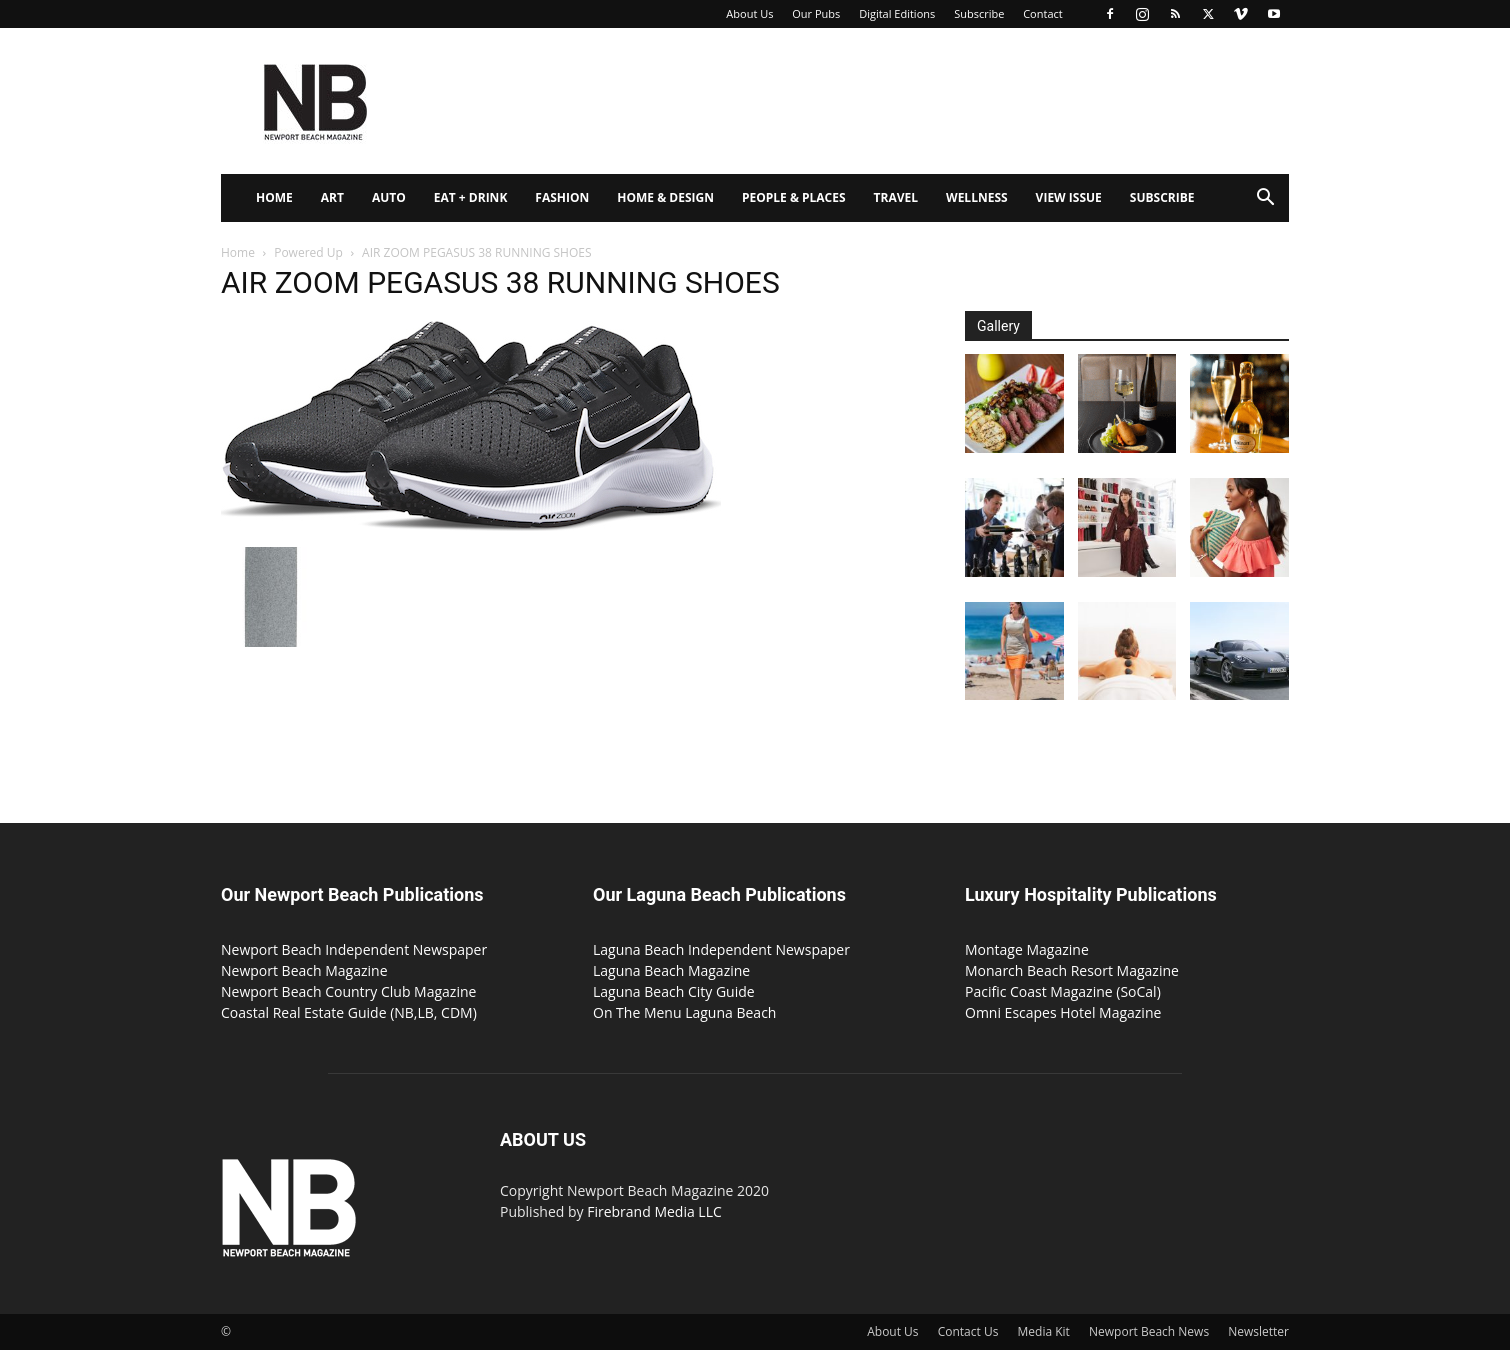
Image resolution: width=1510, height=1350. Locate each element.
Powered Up (308, 252)
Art (332, 197)
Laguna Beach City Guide (674, 991)
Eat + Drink (471, 197)
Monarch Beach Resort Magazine (1072, 970)
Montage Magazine (1027, 949)
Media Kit (1044, 1331)
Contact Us (968, 1331)
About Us (749, 13)
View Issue (1069, 197)
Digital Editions (897, 13)
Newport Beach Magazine (304, 970)
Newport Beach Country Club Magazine (348, 991)
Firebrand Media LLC (654, 1211)
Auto (389, 197)
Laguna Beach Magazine (671, 970)
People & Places (794, 197)
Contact (1043, 13)
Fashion (562, 197)
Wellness (977, 197)
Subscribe (979, 13)
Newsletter (1258, 1331)
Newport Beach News (1149, 1331)
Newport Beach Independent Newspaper (354, 949)
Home (274, 197)
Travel (896, 197)
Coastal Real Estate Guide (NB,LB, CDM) (349, 1012)
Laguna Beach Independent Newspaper (721, 949)
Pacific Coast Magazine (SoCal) (1063, 991)
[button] (1265, 199)
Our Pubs (816, 13)
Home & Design (665, 197)
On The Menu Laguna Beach (684, 1012)
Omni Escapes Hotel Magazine (1063, 1012)
